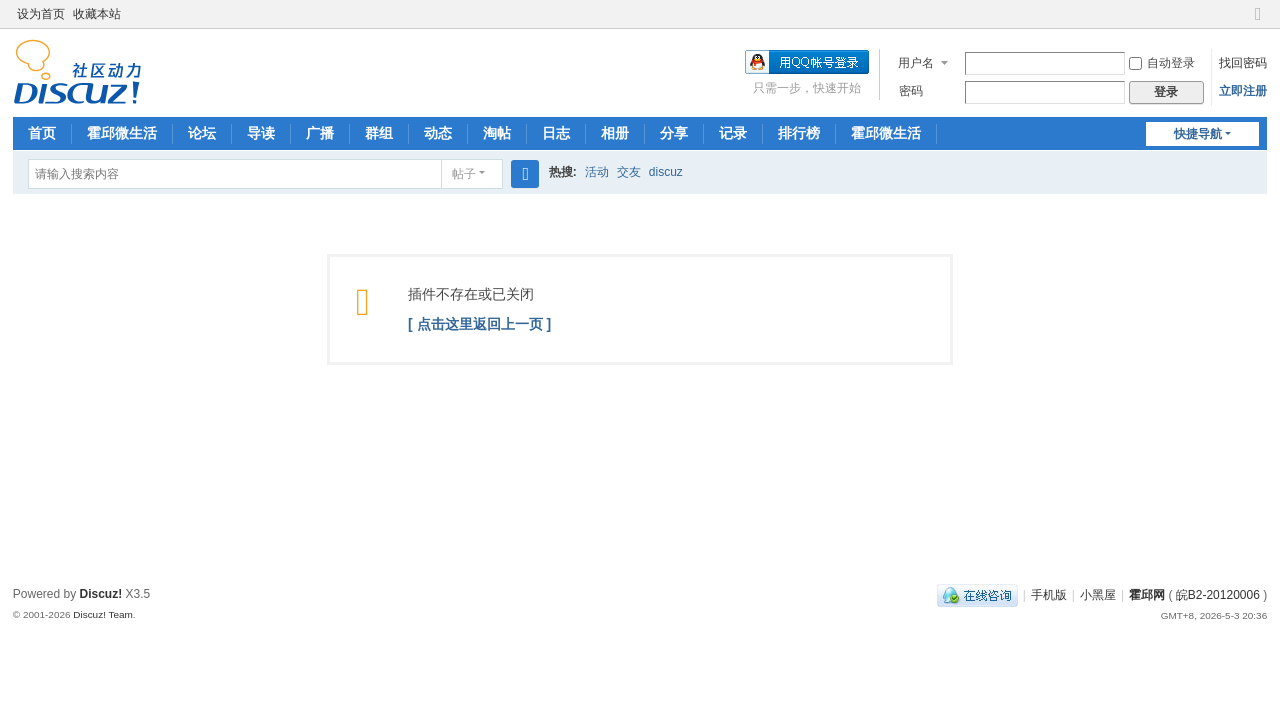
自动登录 (1162, 63)
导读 (261, 133)
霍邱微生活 (122, 133)
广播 (320, 133)
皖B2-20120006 (1218, 595)
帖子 (464, 174)
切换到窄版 (1258, 22)
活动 (597, 172)
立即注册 (1243, 91)
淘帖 (497, 133)
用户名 (916, 63)
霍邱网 (1147, 595)
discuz (666, 172)
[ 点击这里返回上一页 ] (479, 324)
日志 (556, 133)
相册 (615, 133)
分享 (674, 133)
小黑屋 (1098, 595)
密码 (911, 91)
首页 (42, 133)
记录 (733, 133)
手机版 (1049, 595)
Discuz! (101, 594)
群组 (379, 133)
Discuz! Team (103, 614)
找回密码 (1243, 63)
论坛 (202, 133)
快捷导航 (1198, 134)
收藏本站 (97, 14)
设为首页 (41, 14)
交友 (629, 172)
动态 (438, 133)
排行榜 (799, 133)
